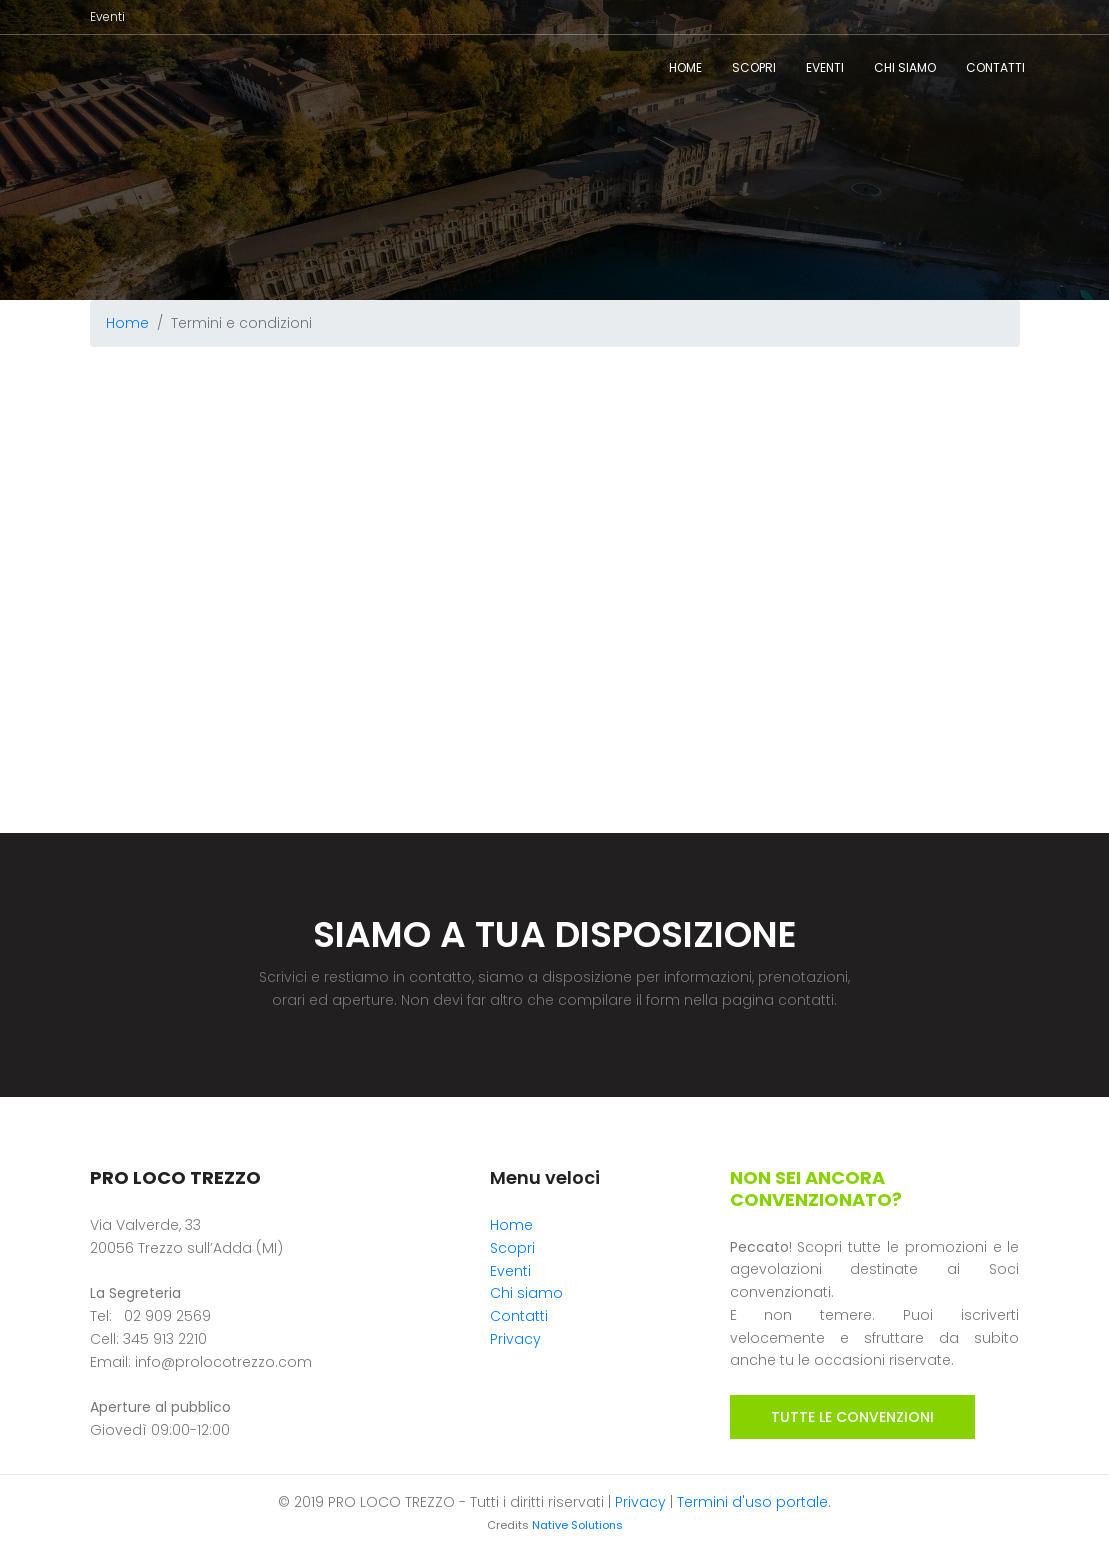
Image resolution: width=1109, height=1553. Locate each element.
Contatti (995, 67)
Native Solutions (577, 1525)
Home (685, 67)
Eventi (107, 16)
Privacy (515, 1339)
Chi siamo (905, 67)
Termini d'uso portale (752, 1502)
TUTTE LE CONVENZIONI (852, 1417)
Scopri (754, 67)
